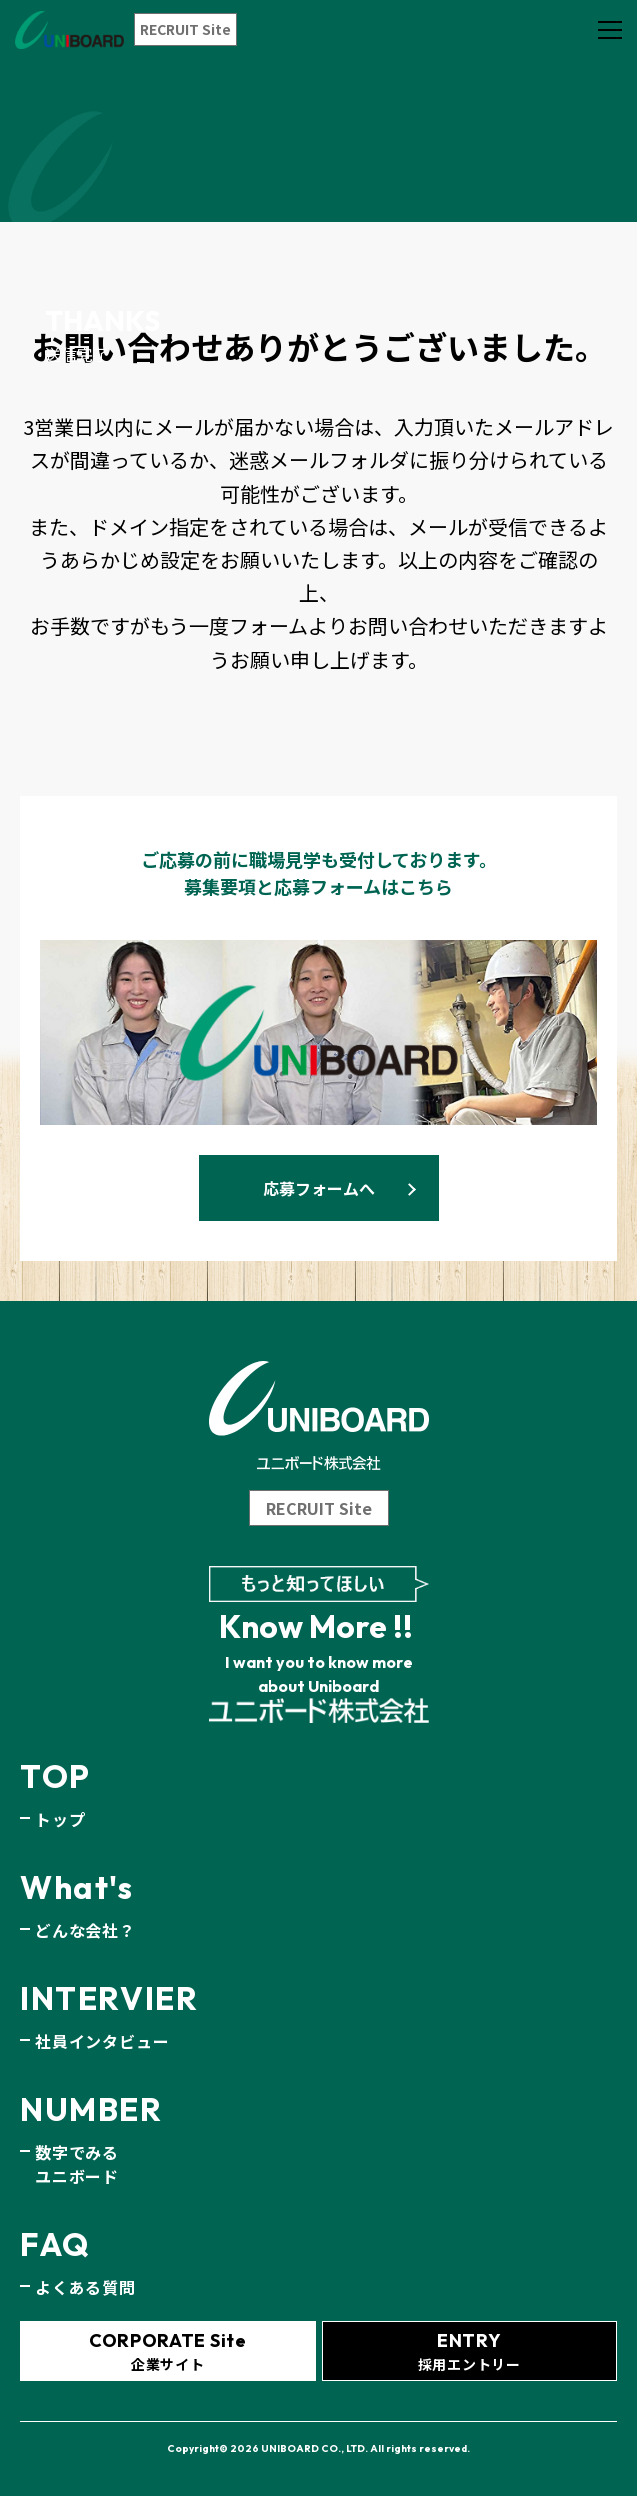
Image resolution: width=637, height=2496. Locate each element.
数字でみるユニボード (77, 2164)
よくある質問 (85, 2287)
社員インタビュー (102, 2041)
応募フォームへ (319, 1188)
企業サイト (168, 2351)
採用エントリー (469, 2351)
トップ (60, 1819)
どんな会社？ (85, 1930)
